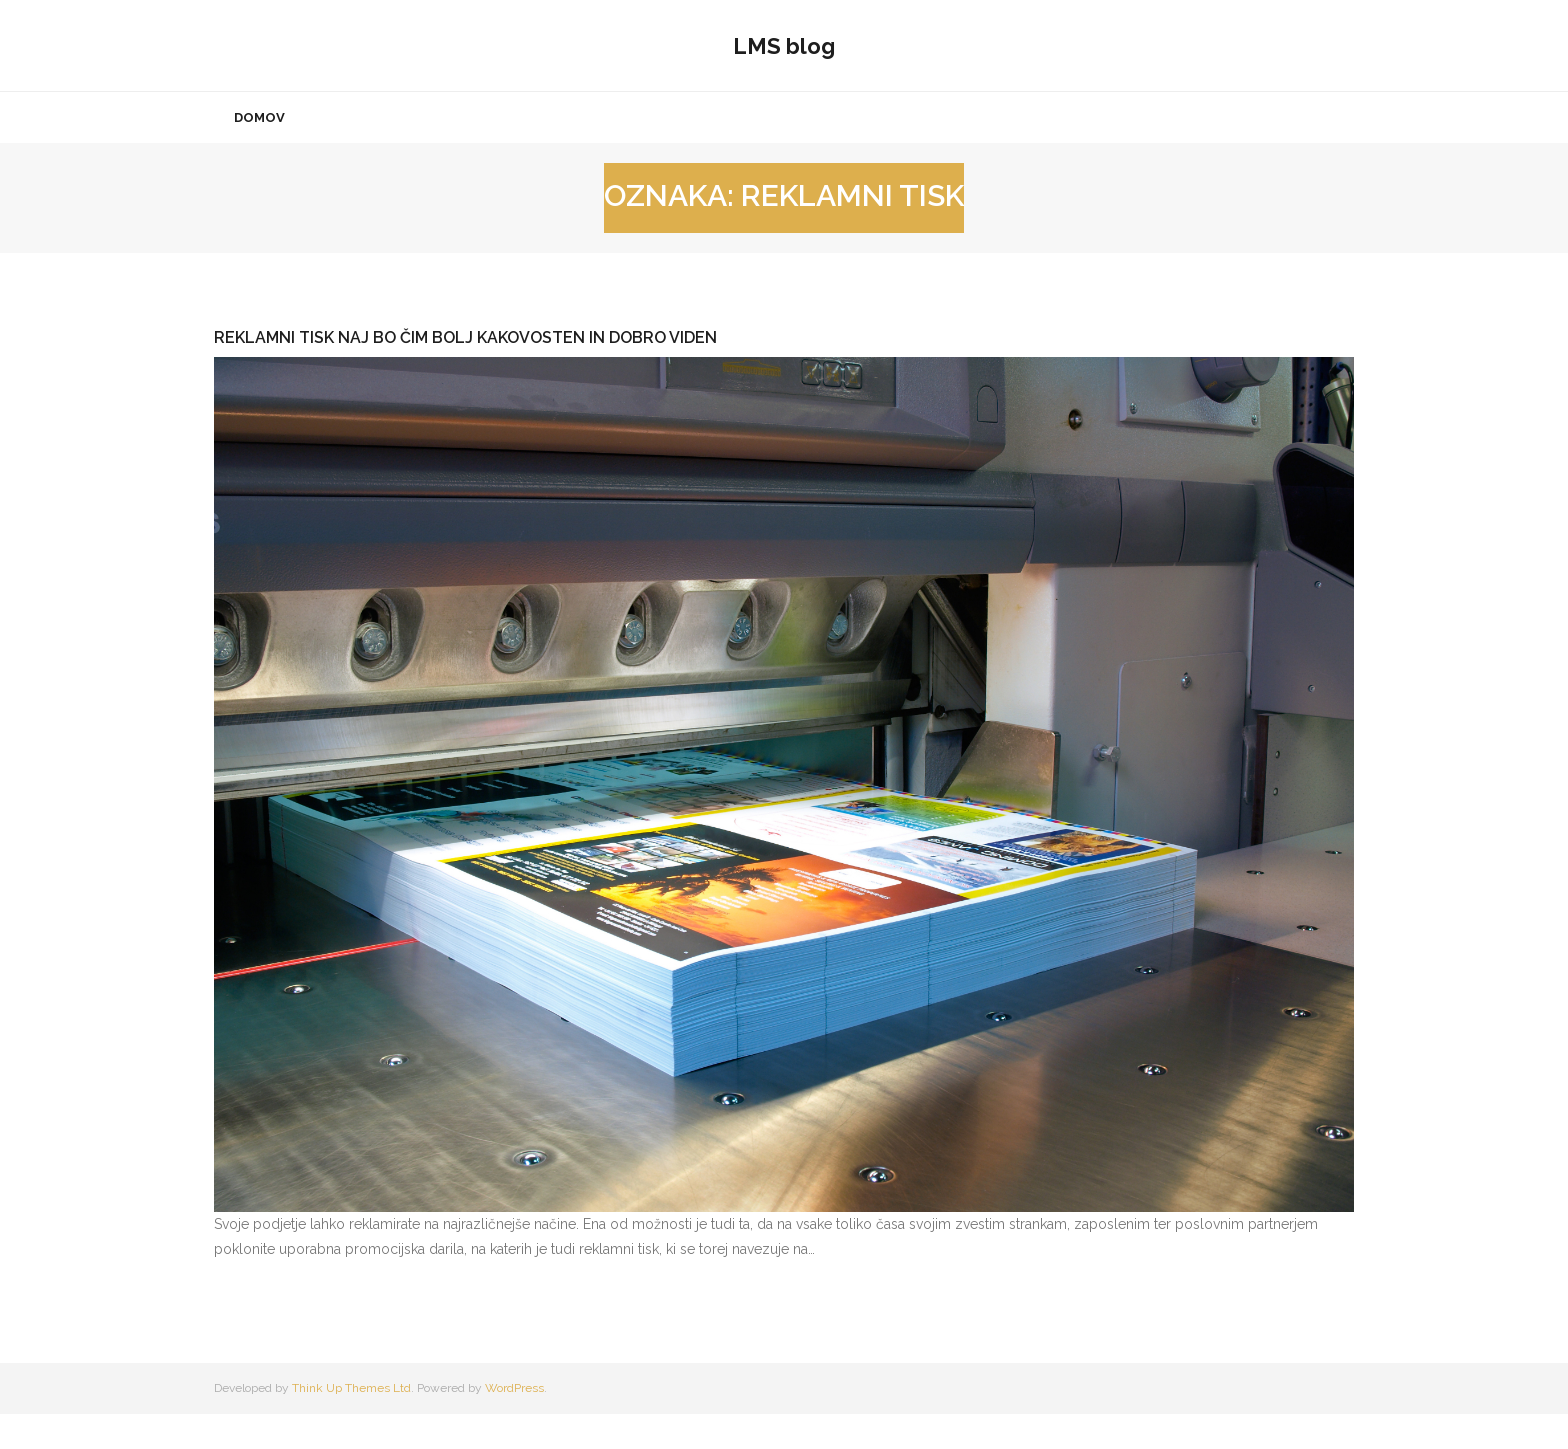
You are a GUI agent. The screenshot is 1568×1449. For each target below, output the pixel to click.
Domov (259, 152)
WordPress (514, 1423)
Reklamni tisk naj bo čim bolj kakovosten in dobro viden (465, 372)
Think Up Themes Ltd (351, 1423)
